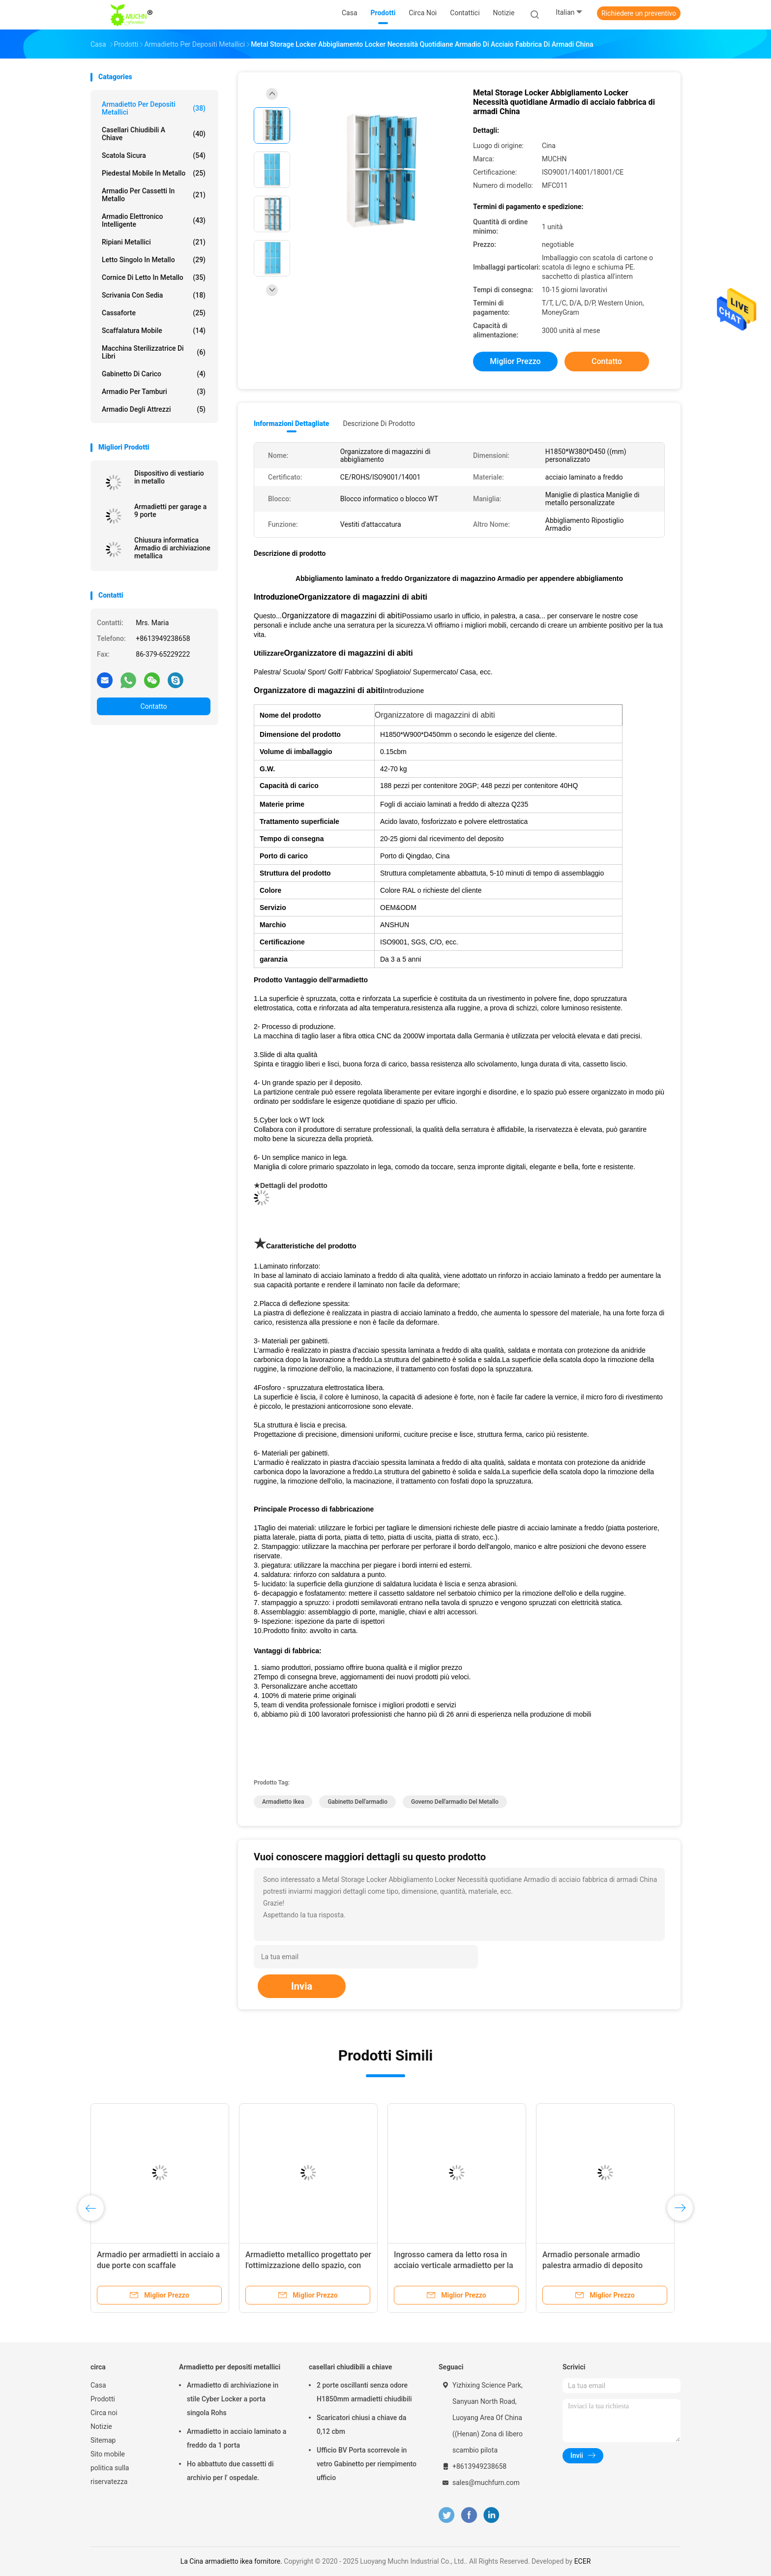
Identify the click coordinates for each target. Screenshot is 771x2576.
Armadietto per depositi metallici (154, 108)
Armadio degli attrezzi (154, 409)
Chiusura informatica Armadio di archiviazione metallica (172, 548)
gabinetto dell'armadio (357, 1801)
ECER (582, 2561)
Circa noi (104, 2413)
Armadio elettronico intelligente (154, 220)
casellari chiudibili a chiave (154, 134)
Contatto (153, 706)
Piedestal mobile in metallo (154, 173)
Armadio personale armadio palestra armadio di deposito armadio (592, 2265)
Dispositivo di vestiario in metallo (169, 477)
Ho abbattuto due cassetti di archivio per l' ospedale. (230, 2471)
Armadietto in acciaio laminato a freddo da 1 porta (236, 2438)
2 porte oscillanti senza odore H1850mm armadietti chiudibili (364, 2392)
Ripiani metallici (154, 242)
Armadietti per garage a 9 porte (170, 510)
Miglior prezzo (515, 361)
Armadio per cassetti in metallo (154, 195)
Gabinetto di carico (154, 374)
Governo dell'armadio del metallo (455, 1801)
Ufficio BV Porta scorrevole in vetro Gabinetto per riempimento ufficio (366, 2464)
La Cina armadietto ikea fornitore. (232, 2561)
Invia (301, 1986)
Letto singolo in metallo (154, 260)
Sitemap (103, 2440)
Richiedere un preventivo (638, 13)
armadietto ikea (283, 1801)
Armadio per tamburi (154, 391)
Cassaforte (154, 313)
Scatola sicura (154, 155)
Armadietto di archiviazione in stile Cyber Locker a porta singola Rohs (232, 2399)
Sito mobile (107, 2454)
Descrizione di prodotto (379, 423)
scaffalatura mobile (154, 330)
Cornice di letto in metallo (154, 277)
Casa (98, 2385)
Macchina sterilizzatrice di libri (154, 352)
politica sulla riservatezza (109, 2474)
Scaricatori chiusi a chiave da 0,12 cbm (361, 2424)
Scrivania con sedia (154, 295)
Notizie (101, 2426)
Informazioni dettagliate (291, 423)
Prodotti (102, 2399)
